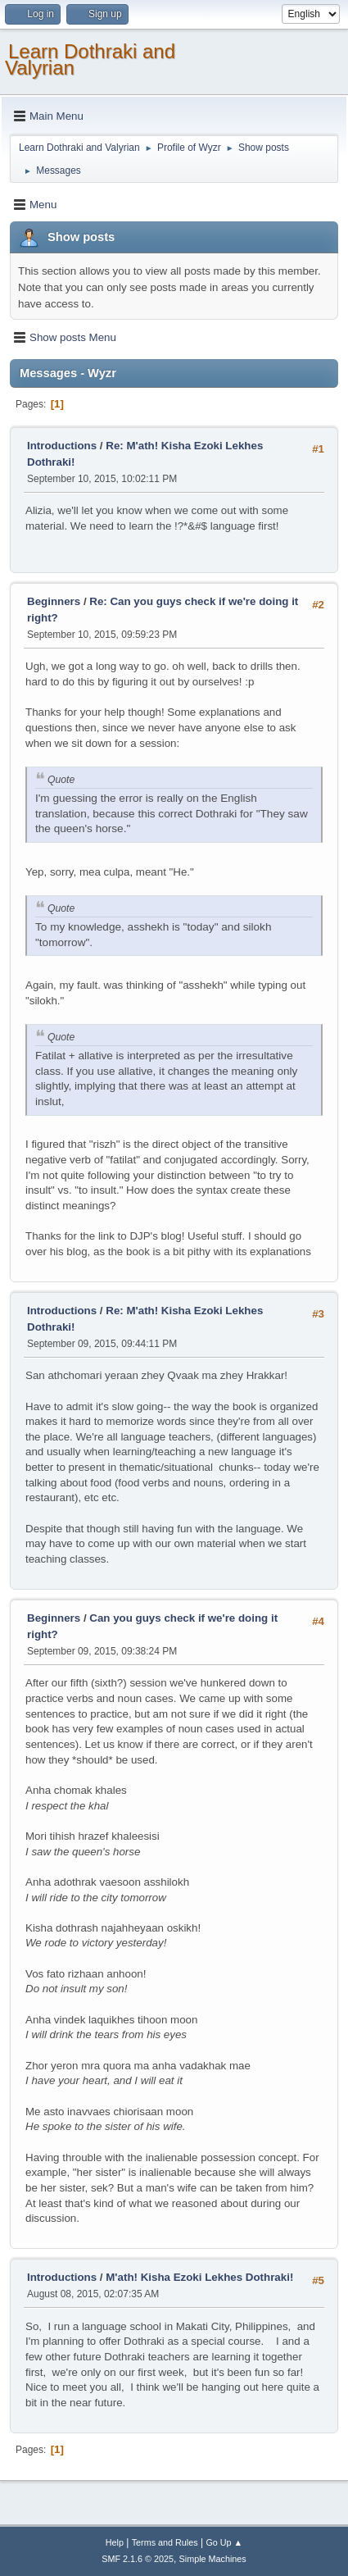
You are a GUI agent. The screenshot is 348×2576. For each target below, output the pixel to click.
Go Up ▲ (224, 2542)
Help (115, 2542)
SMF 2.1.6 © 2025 (138, 2559)
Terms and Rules (165, 2542)
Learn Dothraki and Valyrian (90, 59)
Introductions (62, 445)
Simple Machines (212, 2559)
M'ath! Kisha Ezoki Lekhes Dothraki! (199, 2277)
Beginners (53, 601)
